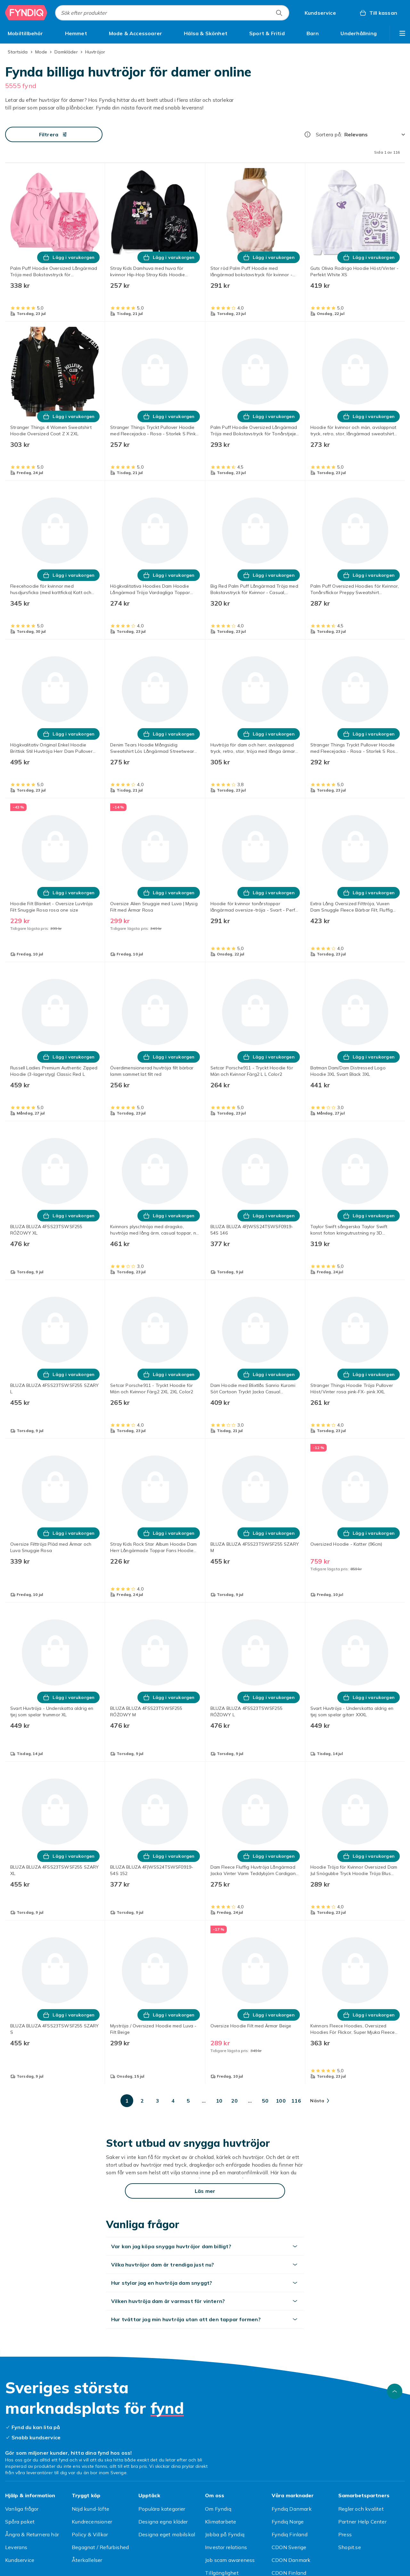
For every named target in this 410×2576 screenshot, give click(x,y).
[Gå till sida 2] (142, 2100)
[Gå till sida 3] (157, 2100)
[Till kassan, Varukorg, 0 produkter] (378, 12)
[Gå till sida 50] (265, 2100)
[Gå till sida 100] (280, 2100)
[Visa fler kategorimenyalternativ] (402, 33)
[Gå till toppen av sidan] (394, 2391)
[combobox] (172, 12)
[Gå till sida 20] (234, 2100)
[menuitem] (25, 33)
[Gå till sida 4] (173, 2100)
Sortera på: (329, 134)
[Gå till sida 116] (296, 2100)
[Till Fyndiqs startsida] (26, 12)
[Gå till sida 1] (126, 2100)
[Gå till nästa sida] (319, 2100)
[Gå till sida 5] (188, 2100)
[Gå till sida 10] (219, 2100)
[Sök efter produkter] (279, 12)
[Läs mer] (205, 2191)
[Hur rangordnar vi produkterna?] (307, 134)
